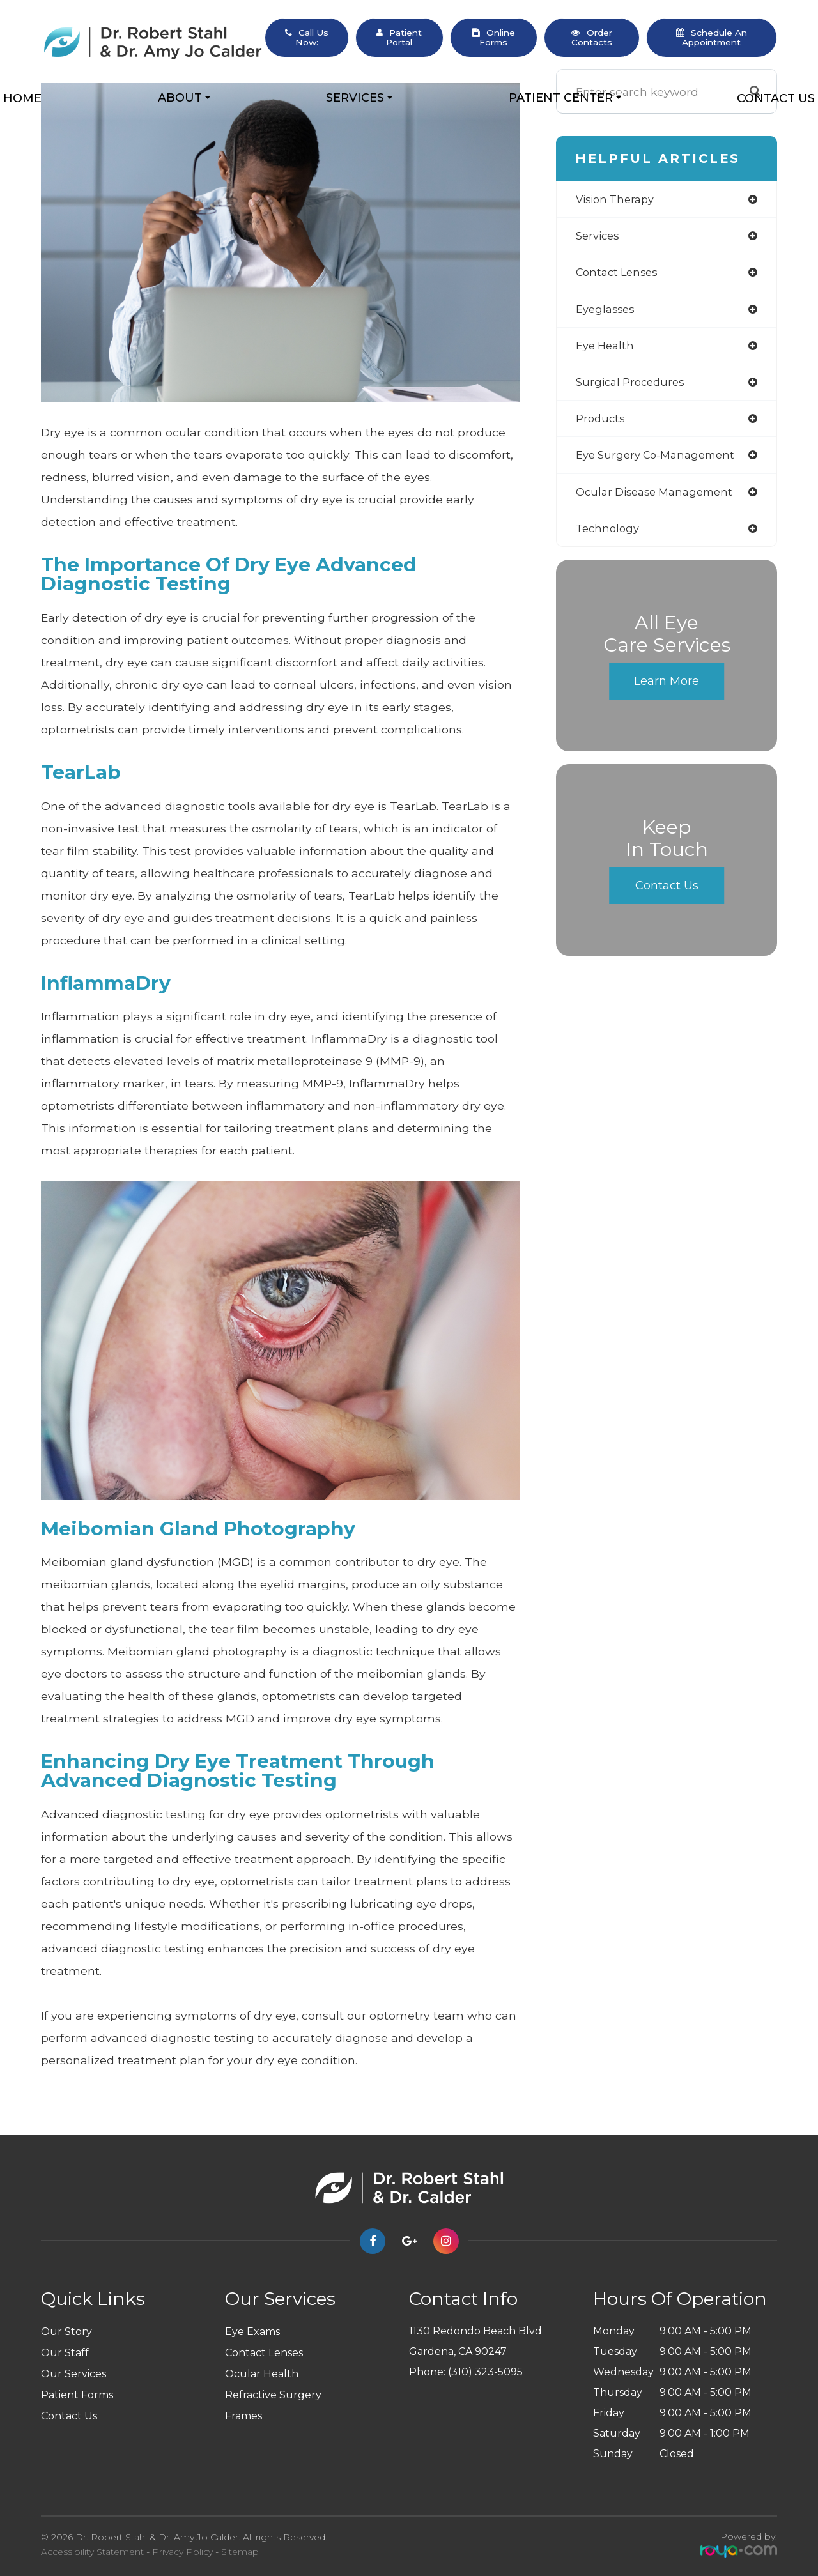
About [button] (184, 98)
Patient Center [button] (565, 98)
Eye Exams (252, 2332)
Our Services (73, 2374)
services (599, 237)
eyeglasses (607, 312)
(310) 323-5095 (485, 2372)
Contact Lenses (264, 2353)
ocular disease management (660, 499)
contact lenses (619, 274)
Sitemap (240, 2551)
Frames (243, 2416)
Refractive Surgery (273, 2395)
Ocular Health (261, 2374)
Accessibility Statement (92, 2551)
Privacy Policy (182, 2551)
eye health (607, 349)
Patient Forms (77, 2395)
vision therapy (618, 199)
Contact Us (776, 98)
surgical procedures (633, 387)
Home (22, 98)
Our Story (66, 2332)
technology (609, 537)
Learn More (666, 691)
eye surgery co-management (660, 462)
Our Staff (65, 2353)
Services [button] (359, 98)
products (601, 424)
